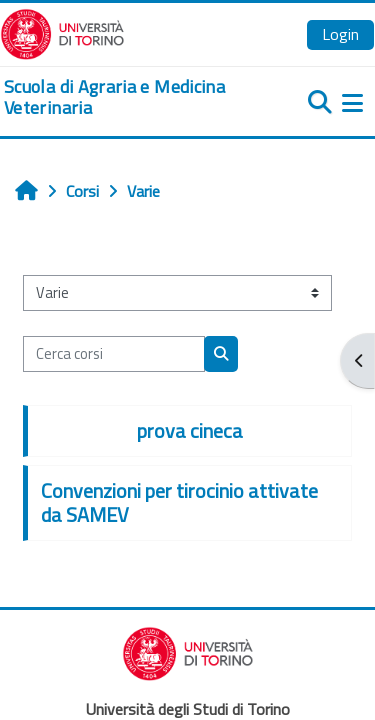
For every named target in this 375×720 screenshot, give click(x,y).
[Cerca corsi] (114, 354)
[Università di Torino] (62, 32)
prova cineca (190, 430)
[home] (125, 97)
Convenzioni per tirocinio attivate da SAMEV (179, 502)
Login (340, 34)
